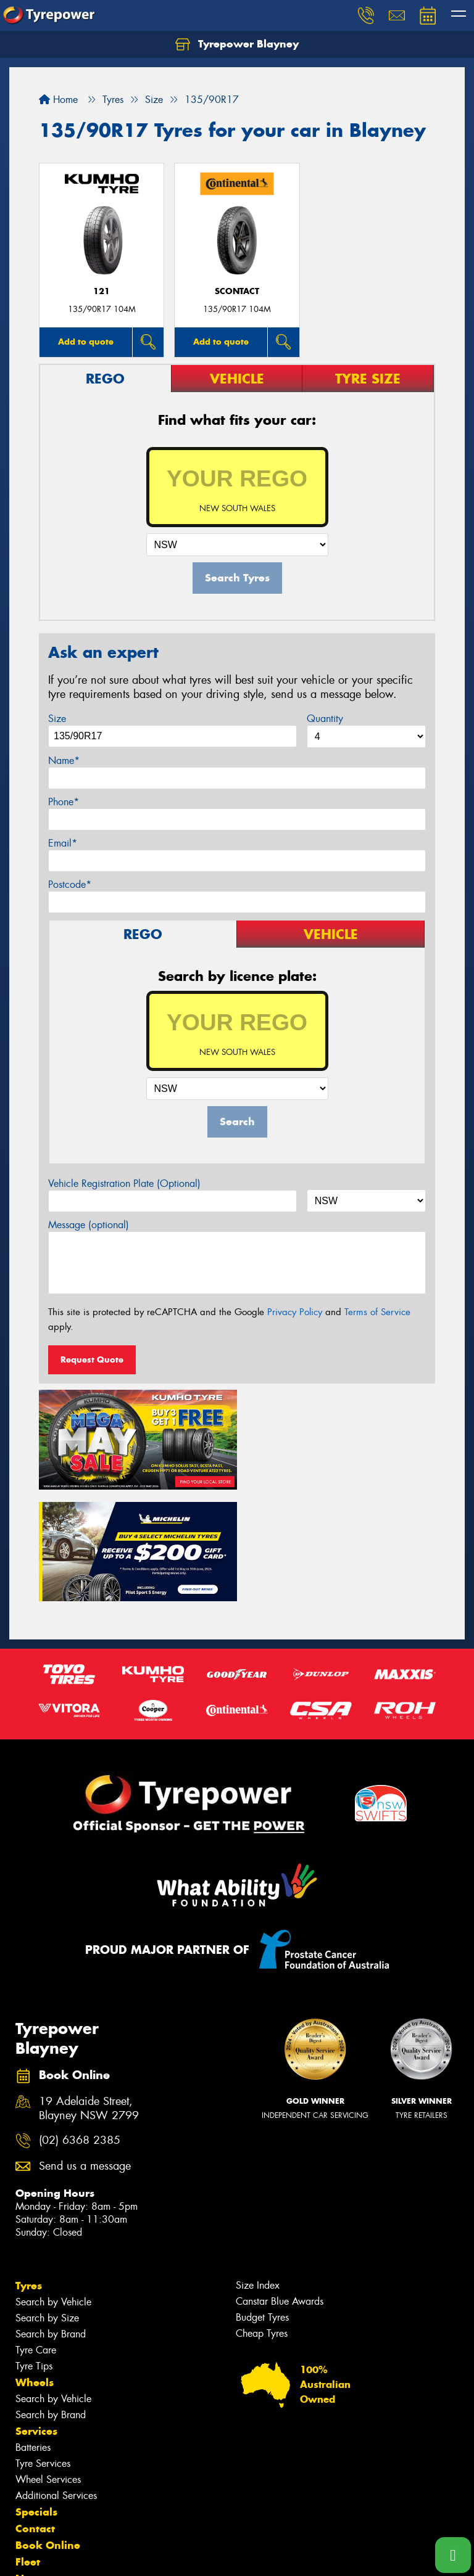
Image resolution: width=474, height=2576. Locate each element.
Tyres (28, 2171)
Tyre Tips (33, 2251)
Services (36, 2316)
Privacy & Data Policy (88, 2555)
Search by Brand (50, 2219)
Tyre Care (35, 2235)
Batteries (33, 2332)
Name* (64, 760)
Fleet (27, 2447)
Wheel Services (48, 2364)
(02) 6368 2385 (79, 2026)
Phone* (63, 801)
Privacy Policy (294, 1312)
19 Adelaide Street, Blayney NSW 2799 (89, 1994)
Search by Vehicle (53, 2187)
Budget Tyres (262, 2202)
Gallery (34, 2480)
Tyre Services (42, 2348)
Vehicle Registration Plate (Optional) (124, 1183)
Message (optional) (88, 1224)
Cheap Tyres (262, 2218)
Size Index (258, 2170)
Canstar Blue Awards (279, 2186)
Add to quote (86, 341)
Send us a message (85, 2052)
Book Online (47, 2430)
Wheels (34, 2268)
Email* (62, 843)
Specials (36, 2397)
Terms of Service (377, 1312)
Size (57, 718)
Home (58, 99)
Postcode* (69, 884)
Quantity (325, 718)
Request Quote (91, 1359)
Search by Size (47, 2203)
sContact (237, 291)
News (30, 2464)
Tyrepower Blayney (237, 44)
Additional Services (56, 2380)
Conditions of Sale (164, 2555)
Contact (35, 2414)
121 (101, 291)
